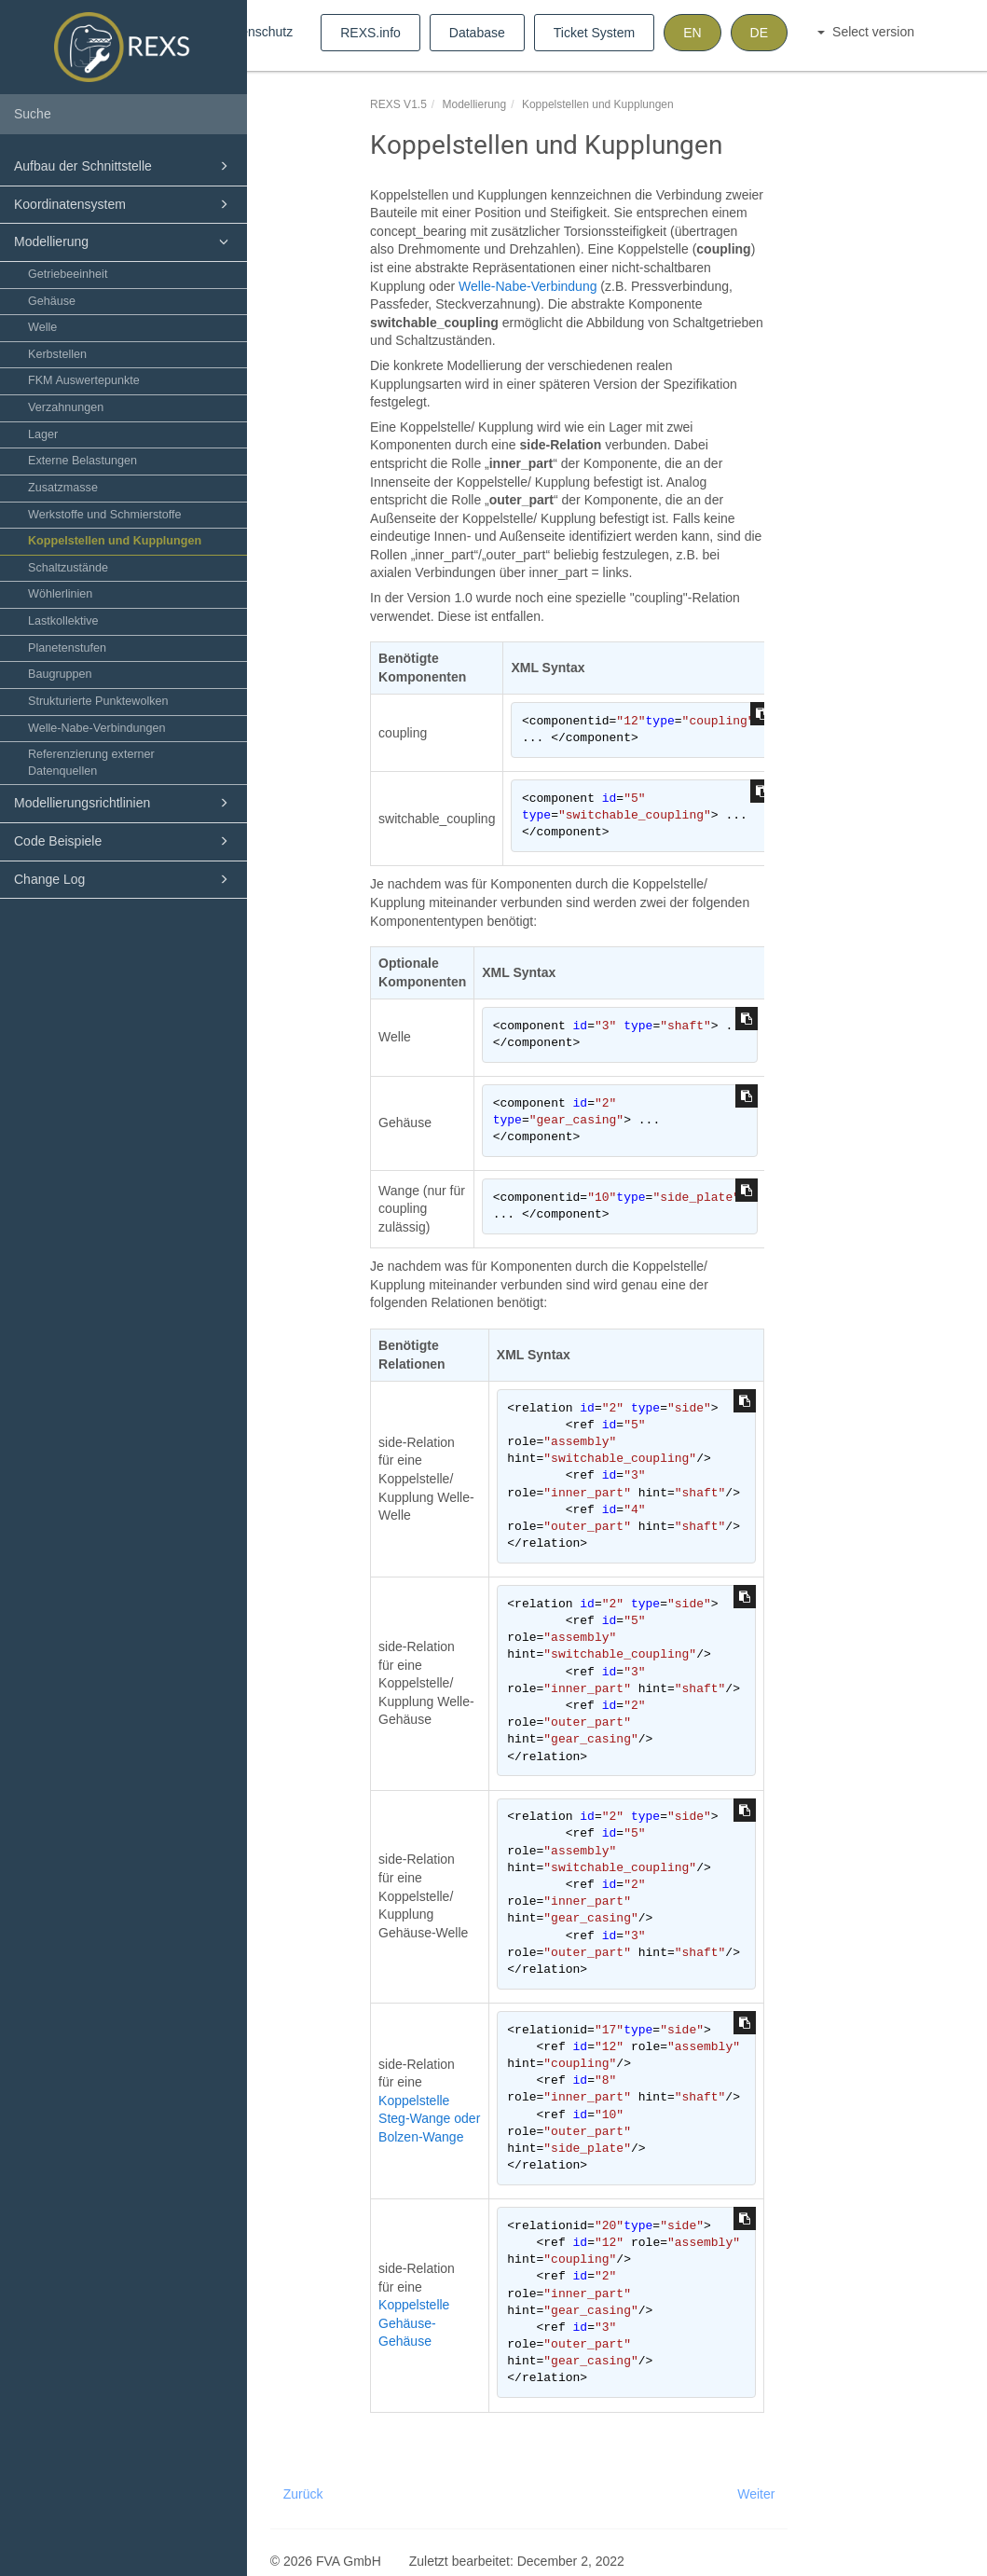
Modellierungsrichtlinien (124, 802)
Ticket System (594, 32)
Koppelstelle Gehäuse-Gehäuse (413, 2323)
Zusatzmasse (63, 487)
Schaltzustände (68, 567)
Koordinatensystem (124, 204)
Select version (865, 31)
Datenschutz (256, 31)
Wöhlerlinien (60, 593)
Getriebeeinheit (67, 274)
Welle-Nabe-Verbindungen (97, 728)
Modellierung (124, 241)
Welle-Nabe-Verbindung (527, 286)
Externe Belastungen (82, 460)
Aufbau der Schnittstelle (124, 166)
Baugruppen (60, 674)
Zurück (303, 2493)
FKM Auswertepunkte (84, 380)
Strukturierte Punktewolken (98, 701)
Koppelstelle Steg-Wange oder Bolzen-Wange (429, 2118)
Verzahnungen (65, 407)
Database (477, 32)
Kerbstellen (57, 354)
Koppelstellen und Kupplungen (114, 540)
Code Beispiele (124, 841)
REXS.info (370, 32)
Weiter (756, 2493)
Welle (42, 327)
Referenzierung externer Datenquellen (91, 763)
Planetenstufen (67, 647)
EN (692, 32)
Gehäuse (51, 301)
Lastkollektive (63, 620)
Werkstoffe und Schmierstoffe (105, 514)
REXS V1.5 (398, 104)
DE (759, 32)
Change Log (124, 879)
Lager (43, 434)
